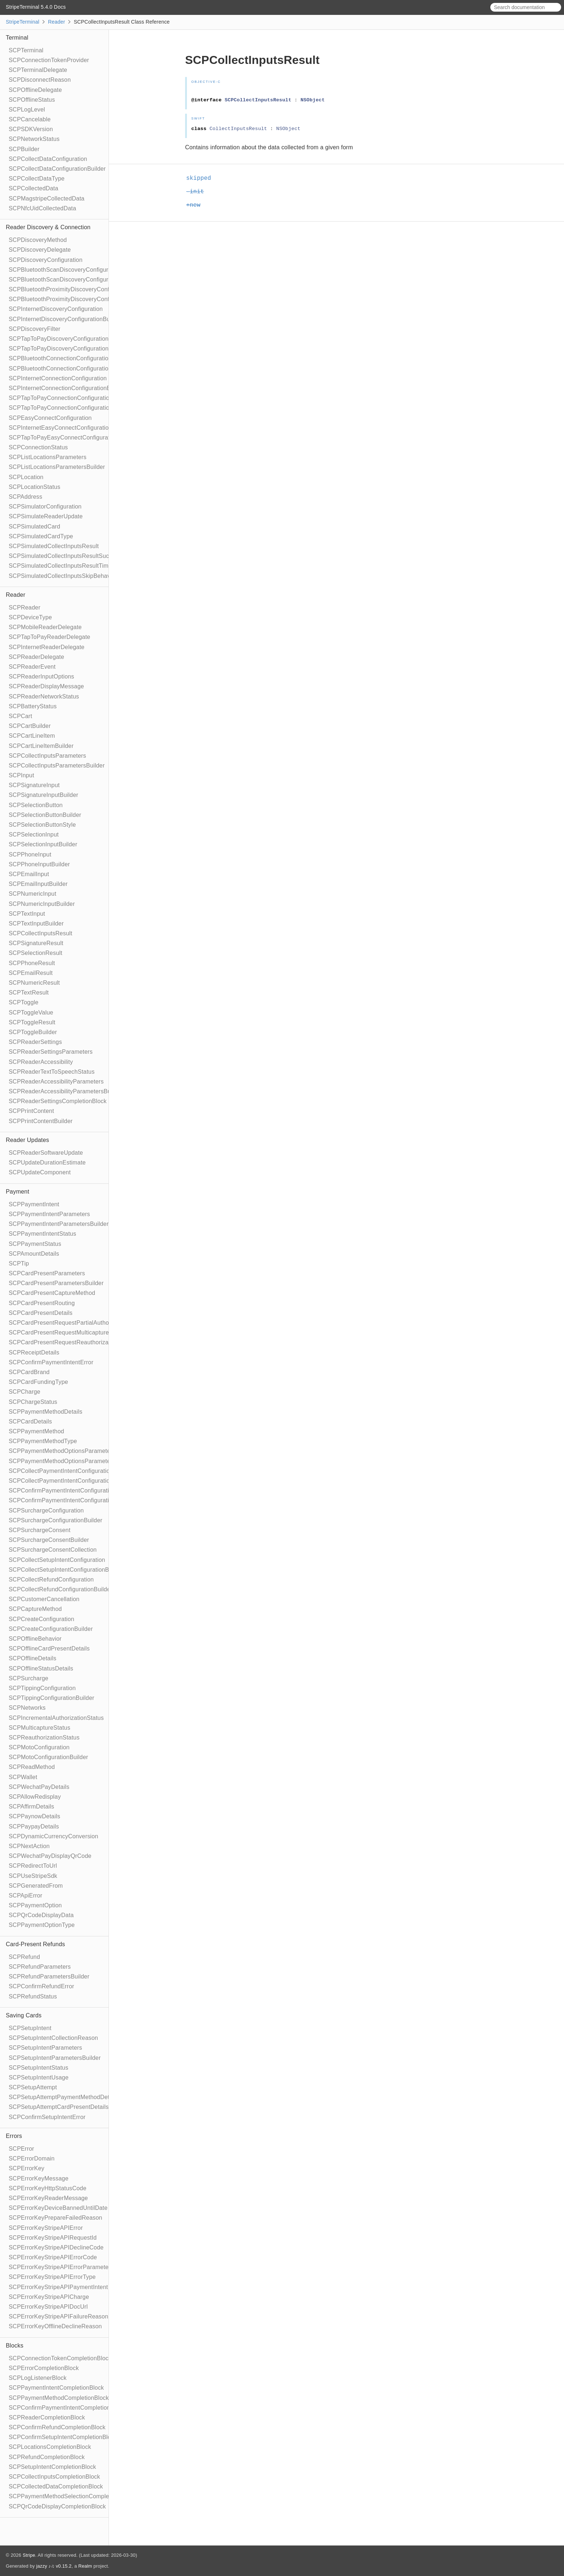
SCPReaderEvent (32, 667)
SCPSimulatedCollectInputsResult (54, 546)
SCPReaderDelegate (36, 657)
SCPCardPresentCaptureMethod (52, 1293)
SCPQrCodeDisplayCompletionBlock (57, 2506)
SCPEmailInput (29, 874)
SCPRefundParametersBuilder (49, 1976)
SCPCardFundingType (38, 1382)
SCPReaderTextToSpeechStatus (52, 1072)
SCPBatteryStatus (33, 706)
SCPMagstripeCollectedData (47, 198)
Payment (17, 1191)
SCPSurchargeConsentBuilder (49, 1540)
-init (198, 192)
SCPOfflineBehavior (35, 1639)
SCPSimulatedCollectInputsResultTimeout (64, 566)
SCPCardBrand (29, 1372)
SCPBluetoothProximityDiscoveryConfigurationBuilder (80, 299)
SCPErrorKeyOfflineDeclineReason (55, 2326)
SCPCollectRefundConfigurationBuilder (61, 1589)
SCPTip (19, 1263)
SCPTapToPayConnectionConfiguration (61, 398)
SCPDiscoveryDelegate (40, 250)
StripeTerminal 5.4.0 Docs (36, 7)
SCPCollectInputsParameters (47, 756)
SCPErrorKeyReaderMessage (48, 2198)
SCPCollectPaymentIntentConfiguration (61, 1471)
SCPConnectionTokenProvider (49, 60)
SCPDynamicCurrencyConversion (53, 1836)
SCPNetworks (27, 1708)
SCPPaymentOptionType (42, 1925)
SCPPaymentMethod (36, 1431)
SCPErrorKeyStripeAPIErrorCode (53, 2257)
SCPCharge (24, 1392)
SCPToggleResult (32, 1022)
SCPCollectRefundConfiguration (51, 1579)
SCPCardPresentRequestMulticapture (59, 1332)
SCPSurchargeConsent (39, 1530)
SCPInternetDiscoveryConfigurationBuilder (65, 319)
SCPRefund (24, 1957)
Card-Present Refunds (35, 1944)
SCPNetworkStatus (34, 139)
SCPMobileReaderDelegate (45, 627)
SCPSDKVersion (31, 129)
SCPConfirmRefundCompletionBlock (57, 2427)
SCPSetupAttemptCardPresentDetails (59, 2107)
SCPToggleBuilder (33, 1032)
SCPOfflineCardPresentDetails (49, 1648)
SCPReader (24, 607)
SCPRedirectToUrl (33, 1866)
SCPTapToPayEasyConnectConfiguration (63, 437)
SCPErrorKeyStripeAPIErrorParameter (60, 2267)
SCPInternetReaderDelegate (47, 647)
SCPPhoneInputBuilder (39, 864)
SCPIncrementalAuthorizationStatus (56, 1718)
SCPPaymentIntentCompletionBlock (56, 2388)
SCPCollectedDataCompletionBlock (56, 2486)
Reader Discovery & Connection (48, 227)
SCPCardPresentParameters (47, 1273)
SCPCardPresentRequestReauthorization (63, 1342)
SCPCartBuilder (30, 726)
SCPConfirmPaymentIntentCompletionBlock (67, 2408)
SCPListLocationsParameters (47, 457)
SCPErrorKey (26, 2168)
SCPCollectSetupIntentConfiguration (57, 1560)
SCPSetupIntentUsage (39, 2077)
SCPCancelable (30, 119)
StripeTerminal (22, 22)
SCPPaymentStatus (35, 1244)
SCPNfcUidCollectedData (42, 208)
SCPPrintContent (31, 1111)
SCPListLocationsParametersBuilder (57, 467)
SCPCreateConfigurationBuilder (51, 1629)
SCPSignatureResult (36, 943)
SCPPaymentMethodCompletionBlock (59, 2398)
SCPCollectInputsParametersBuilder (57, 765)
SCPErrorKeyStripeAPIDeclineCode (56, 2247)
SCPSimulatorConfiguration (45, 506)
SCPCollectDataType (37, 178)
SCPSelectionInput (34, 834)
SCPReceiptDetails (34, 1352)
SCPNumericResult (34, 983)
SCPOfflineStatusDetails (41, 1668)
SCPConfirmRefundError (41, 1986)
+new (196, 205)
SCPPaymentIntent (34, 1204)
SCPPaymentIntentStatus (42, 1234)
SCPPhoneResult (32, 963)
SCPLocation (26, 477)
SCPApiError (25, 1895)
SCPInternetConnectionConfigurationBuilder (67, 388)
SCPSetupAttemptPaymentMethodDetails (63, 2097)
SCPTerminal (26, 50)
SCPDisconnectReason (40, 80)
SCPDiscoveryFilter (34, 329)
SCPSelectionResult (35, 953)
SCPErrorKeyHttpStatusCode (47, 2188)
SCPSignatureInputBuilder (43, 795)
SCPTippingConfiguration (42, 1688)
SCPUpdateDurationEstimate (47, 1162)
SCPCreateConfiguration (41, 1619)
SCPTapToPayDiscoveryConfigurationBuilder (68, 348)
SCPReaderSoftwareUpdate (46, 1153)
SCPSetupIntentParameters (45, 2048)
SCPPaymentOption (35, 1905)
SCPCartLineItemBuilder (41, 746)
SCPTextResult (29, 992)
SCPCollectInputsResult (40, 933)
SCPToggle (23, 1002)
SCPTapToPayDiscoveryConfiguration (59, 339)
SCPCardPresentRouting (42, 1303)
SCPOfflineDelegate (35, 90)
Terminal (17, 38)
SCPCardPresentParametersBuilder (56, 1283)
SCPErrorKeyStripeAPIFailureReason (58, 2316)
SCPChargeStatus (33, 1402)
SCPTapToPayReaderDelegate (49, 637)
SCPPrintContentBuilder (41, 1121)
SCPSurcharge (28, 1678)
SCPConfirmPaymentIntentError (51, 1362)
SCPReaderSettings (35, 1042)
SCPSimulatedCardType (41, 536)
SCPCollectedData (33, 188)
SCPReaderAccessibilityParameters (56, 1081)
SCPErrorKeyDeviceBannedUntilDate (58, 2208)
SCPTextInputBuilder (36, 923)
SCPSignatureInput (34, 785)
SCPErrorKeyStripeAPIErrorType (52, 2277)
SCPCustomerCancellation (44, 1599)
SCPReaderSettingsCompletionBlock (58, 1101)
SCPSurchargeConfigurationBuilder (55, 1520)
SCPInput (21, 775)
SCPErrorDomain (31, 2158)
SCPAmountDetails (34, 1254)
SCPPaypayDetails (34, 1826)
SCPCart (20, 716)
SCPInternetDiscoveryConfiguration (56, 309)
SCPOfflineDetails (32, 1658)
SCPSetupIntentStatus (38, 2068)
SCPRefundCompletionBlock (47, 2457)
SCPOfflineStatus (32, 100)
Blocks (14, 2345)
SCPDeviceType (30, 617)
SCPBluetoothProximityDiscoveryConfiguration (70, 289)
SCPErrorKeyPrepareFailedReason (55, 2218)
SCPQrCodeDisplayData (41, 1915)
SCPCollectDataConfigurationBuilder (57, 169)
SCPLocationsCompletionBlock (50, 2447)
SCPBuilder (24, 149)
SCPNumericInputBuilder (42, 904)
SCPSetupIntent (30, 2028)
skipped (201, 178)
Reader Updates (27, 1140)
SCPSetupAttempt (33, 2087)
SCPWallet (23, 1777)
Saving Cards (23, 2015)
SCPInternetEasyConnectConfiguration (60, 428)
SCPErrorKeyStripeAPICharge (49, 2297)
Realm (85, 2566)
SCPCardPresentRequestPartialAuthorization (68, 1323)
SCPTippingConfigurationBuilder (51, 1698)
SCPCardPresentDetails (41, 1313)
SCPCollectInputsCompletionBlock (54, 2477)
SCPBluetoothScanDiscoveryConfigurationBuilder (74, 279)
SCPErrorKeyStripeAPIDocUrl (48, 2307)
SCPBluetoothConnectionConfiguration (60, 358)
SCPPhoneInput (30, 854)
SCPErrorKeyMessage (39, 2178)
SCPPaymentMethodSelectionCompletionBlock (71, 2496)
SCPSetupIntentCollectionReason (53, 2038)
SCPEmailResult (31, 973)
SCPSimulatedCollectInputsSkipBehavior (63, 576)
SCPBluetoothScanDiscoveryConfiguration (65, 270)
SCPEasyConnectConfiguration (50, 418)
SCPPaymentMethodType (43, 1441)
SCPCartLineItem (32, 736)
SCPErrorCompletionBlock (44, 2368)
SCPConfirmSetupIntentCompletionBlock (63, 2437)
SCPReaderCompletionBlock (47, 2417)
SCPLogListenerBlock (37, 2378)
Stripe (29, 2555)
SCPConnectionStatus (38, 447)
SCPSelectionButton (36, 805)
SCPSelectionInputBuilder (43, 844)
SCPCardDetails (30, 1421)
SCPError (21, 2149)
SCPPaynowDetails (34, 1816)
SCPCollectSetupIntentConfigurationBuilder (66, 1570)
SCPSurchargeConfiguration (46, 1510)
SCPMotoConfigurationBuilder (48, 1757)
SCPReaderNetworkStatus (44, 696)
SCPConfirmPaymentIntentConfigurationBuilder (71, 1500)
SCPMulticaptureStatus (39, 1728)
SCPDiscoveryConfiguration (45, 260)
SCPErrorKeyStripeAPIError (46, 2228)
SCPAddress (25, 497)
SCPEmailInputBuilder (38, 884)
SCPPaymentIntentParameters (49, 1214)
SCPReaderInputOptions (41, 676)
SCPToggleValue (31, 1012)
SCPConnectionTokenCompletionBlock (60, 2358)
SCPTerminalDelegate (38, 70)
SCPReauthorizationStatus (44, 1737)
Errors (14, 2136)
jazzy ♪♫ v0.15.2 (53, 2566)
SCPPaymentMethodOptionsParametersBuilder (71, 1461)
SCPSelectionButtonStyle (42, 825)
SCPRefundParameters (40, 1967)
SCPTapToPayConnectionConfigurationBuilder (70, 408)
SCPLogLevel (27, 109)
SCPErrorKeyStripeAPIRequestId (53, 2238)
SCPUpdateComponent (40, 1172)
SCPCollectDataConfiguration (48, 159)
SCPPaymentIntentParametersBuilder (59, 1224)
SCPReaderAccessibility (41, 1062)
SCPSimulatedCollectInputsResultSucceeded (68, 556)
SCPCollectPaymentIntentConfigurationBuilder (70, 1481)
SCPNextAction (29, 1846)
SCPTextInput (27, 914)
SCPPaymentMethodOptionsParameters (62, 1451)
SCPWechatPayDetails (39, 1787)
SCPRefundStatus (33, 1996)
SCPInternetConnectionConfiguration (58, 378)
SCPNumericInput (32, 894)
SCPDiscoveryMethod (38, 240)
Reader (56, 22)
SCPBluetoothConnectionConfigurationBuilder (69, 368)
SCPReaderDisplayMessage (46, 686)
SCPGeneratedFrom (36, 1886)
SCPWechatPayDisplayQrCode (50, 1856)
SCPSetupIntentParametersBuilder (55, 2058)
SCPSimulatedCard (34, 526)
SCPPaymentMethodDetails (45, 1412)
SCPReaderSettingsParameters (51, 1052)
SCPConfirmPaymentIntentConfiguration (62, 1490)
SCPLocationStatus (34, 487)
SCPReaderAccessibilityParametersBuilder (65, 1091)
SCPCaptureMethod (35, 1609)
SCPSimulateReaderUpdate (46, 516)
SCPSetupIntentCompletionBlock (52, 2467)
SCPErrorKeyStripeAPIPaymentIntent (58, 2287)
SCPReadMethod (32, 1767)
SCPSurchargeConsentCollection (53, 1550)
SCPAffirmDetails (31, 1806)
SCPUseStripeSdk (33, 1876)
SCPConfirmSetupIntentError (47, 2117)
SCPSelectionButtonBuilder (45, 815)
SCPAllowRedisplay (35, 1797)
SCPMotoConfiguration (39, 1747)
